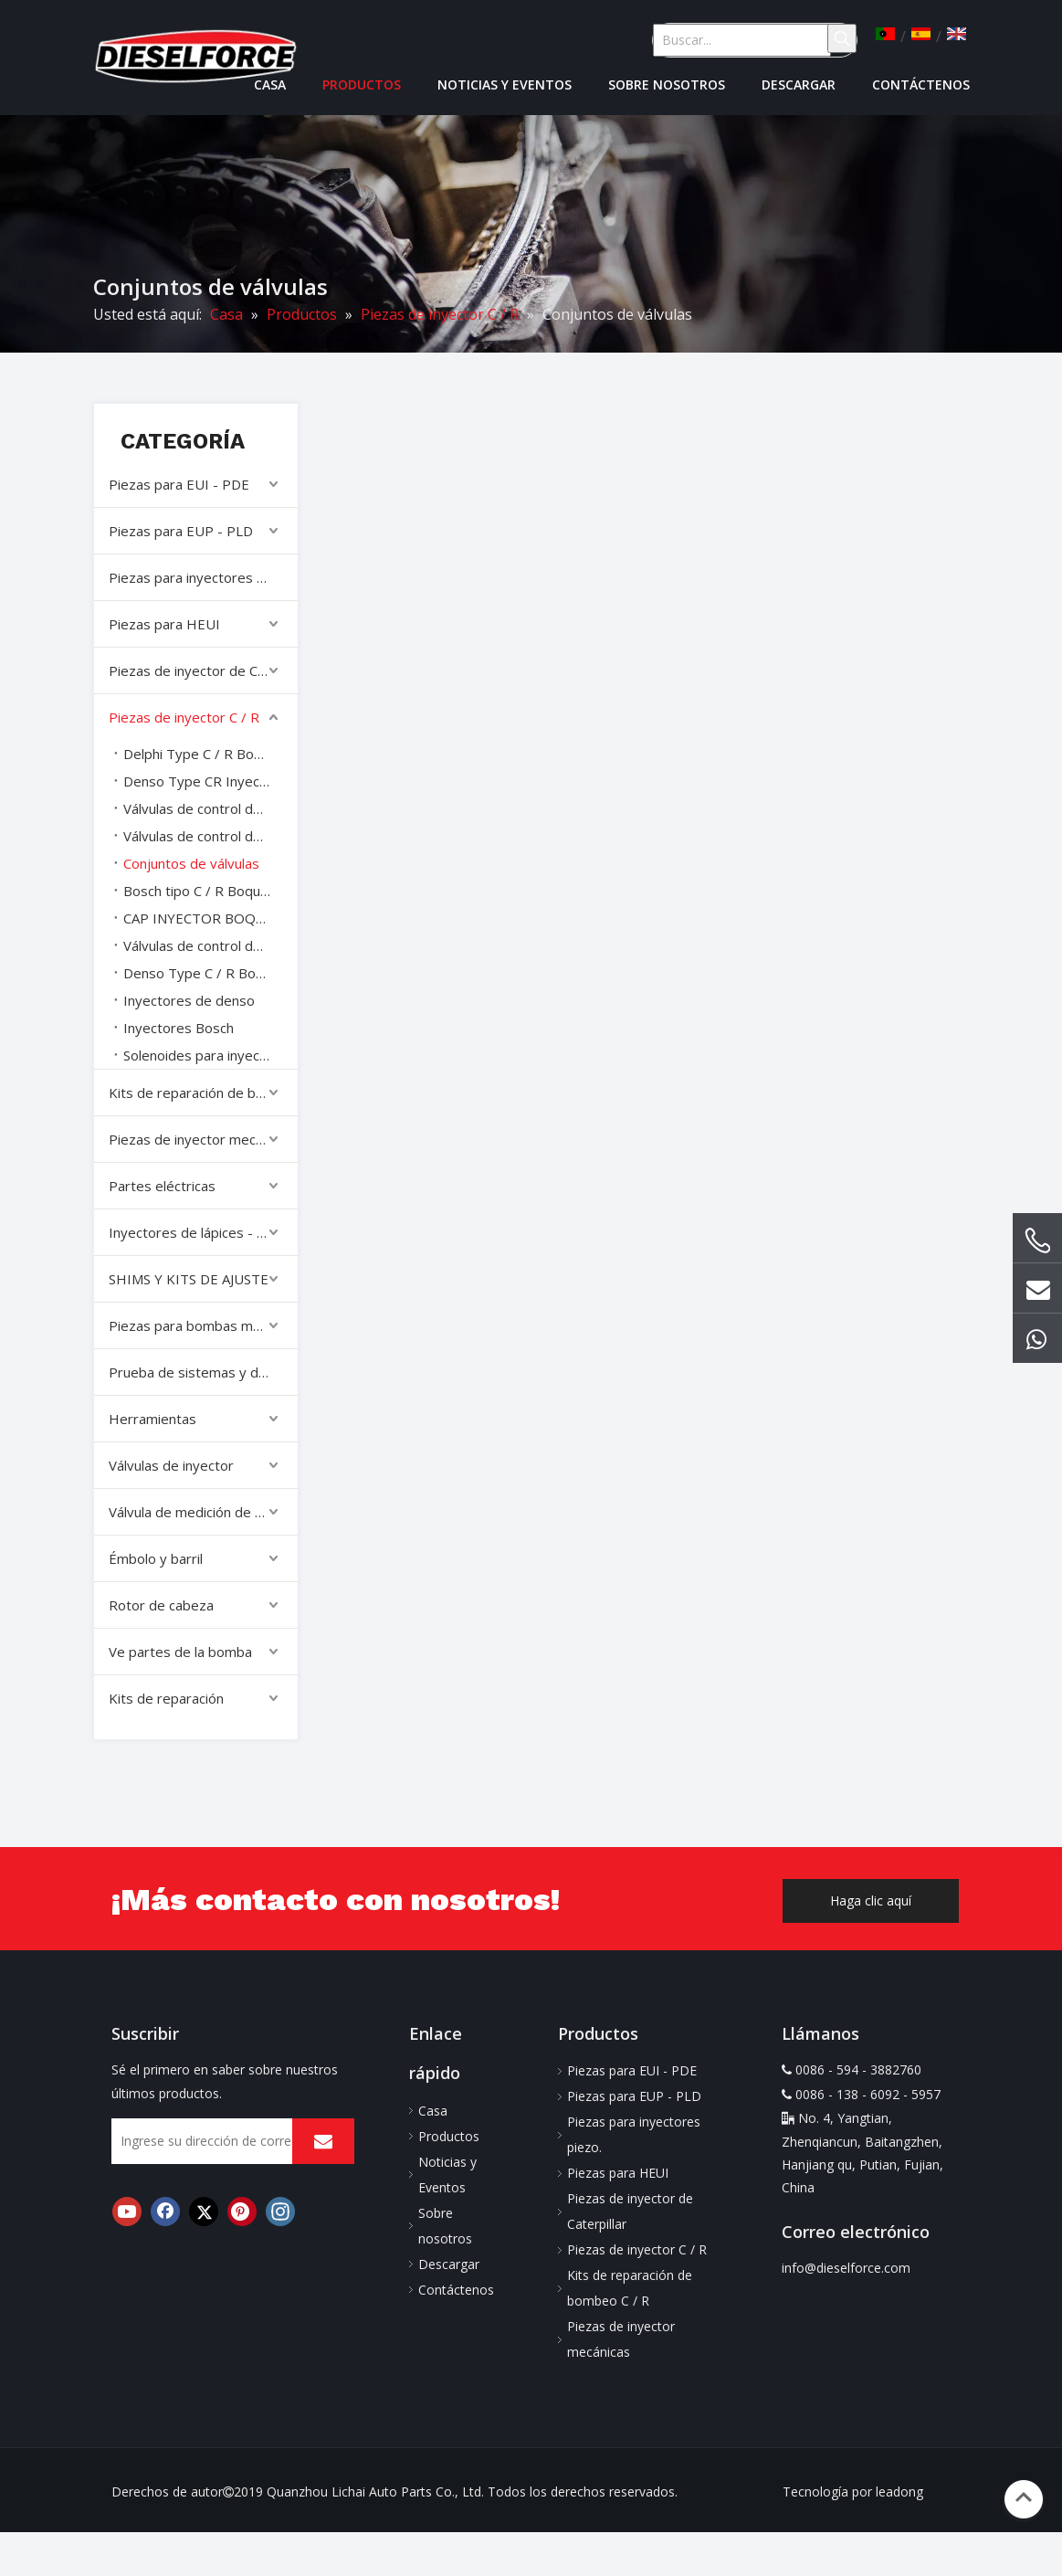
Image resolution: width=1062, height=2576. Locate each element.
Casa (432, 2110)
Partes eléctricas (162, 1186)
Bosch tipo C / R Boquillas (203, 891)
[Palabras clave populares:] (842, 38)
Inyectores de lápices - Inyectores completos (203, 1232)
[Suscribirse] (323, 2141)
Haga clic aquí (870, 1900)
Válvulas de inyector (171, 1465)
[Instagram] (280, 2211)
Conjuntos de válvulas (191, 863)
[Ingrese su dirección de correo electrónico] (219, 2141)
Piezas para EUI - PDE (179, 484)
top (1023, 2497)
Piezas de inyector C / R (184, 717)
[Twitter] (203, 2211)
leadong (899, 2491)
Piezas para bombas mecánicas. (203, 1325)
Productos (448, 2136)
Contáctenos (456, 2289)
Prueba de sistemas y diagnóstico (203, 1372)
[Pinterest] (242, 2211)
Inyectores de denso (189, 1000)
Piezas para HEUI (164, 624)
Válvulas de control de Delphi (210, 945)
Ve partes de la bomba (180, 1651)
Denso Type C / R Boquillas (208, 973)
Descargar (448, 2264)
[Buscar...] (742, 40)
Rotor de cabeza (161, 1605)
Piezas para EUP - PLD (181, 531)
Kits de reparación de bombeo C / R (203, 1092)
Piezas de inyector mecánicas (201, 1139)
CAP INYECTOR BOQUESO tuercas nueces (210, 918)
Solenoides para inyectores (208, 1055)
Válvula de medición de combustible (203, 1512)
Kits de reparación (166, 1698)
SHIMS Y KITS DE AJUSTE (188, 1279)
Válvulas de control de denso (210, 808)
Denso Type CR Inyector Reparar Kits (210, 781)
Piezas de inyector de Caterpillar (203, 670)
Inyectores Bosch (178, 1028)
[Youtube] (127, 2211)
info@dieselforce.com (846, 2267)
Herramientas (152, 1418)
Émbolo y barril (156, 1558)
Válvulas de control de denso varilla (210, 836)
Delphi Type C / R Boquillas (207, 753)
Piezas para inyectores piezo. (201, 577)
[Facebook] (165, 2211)
